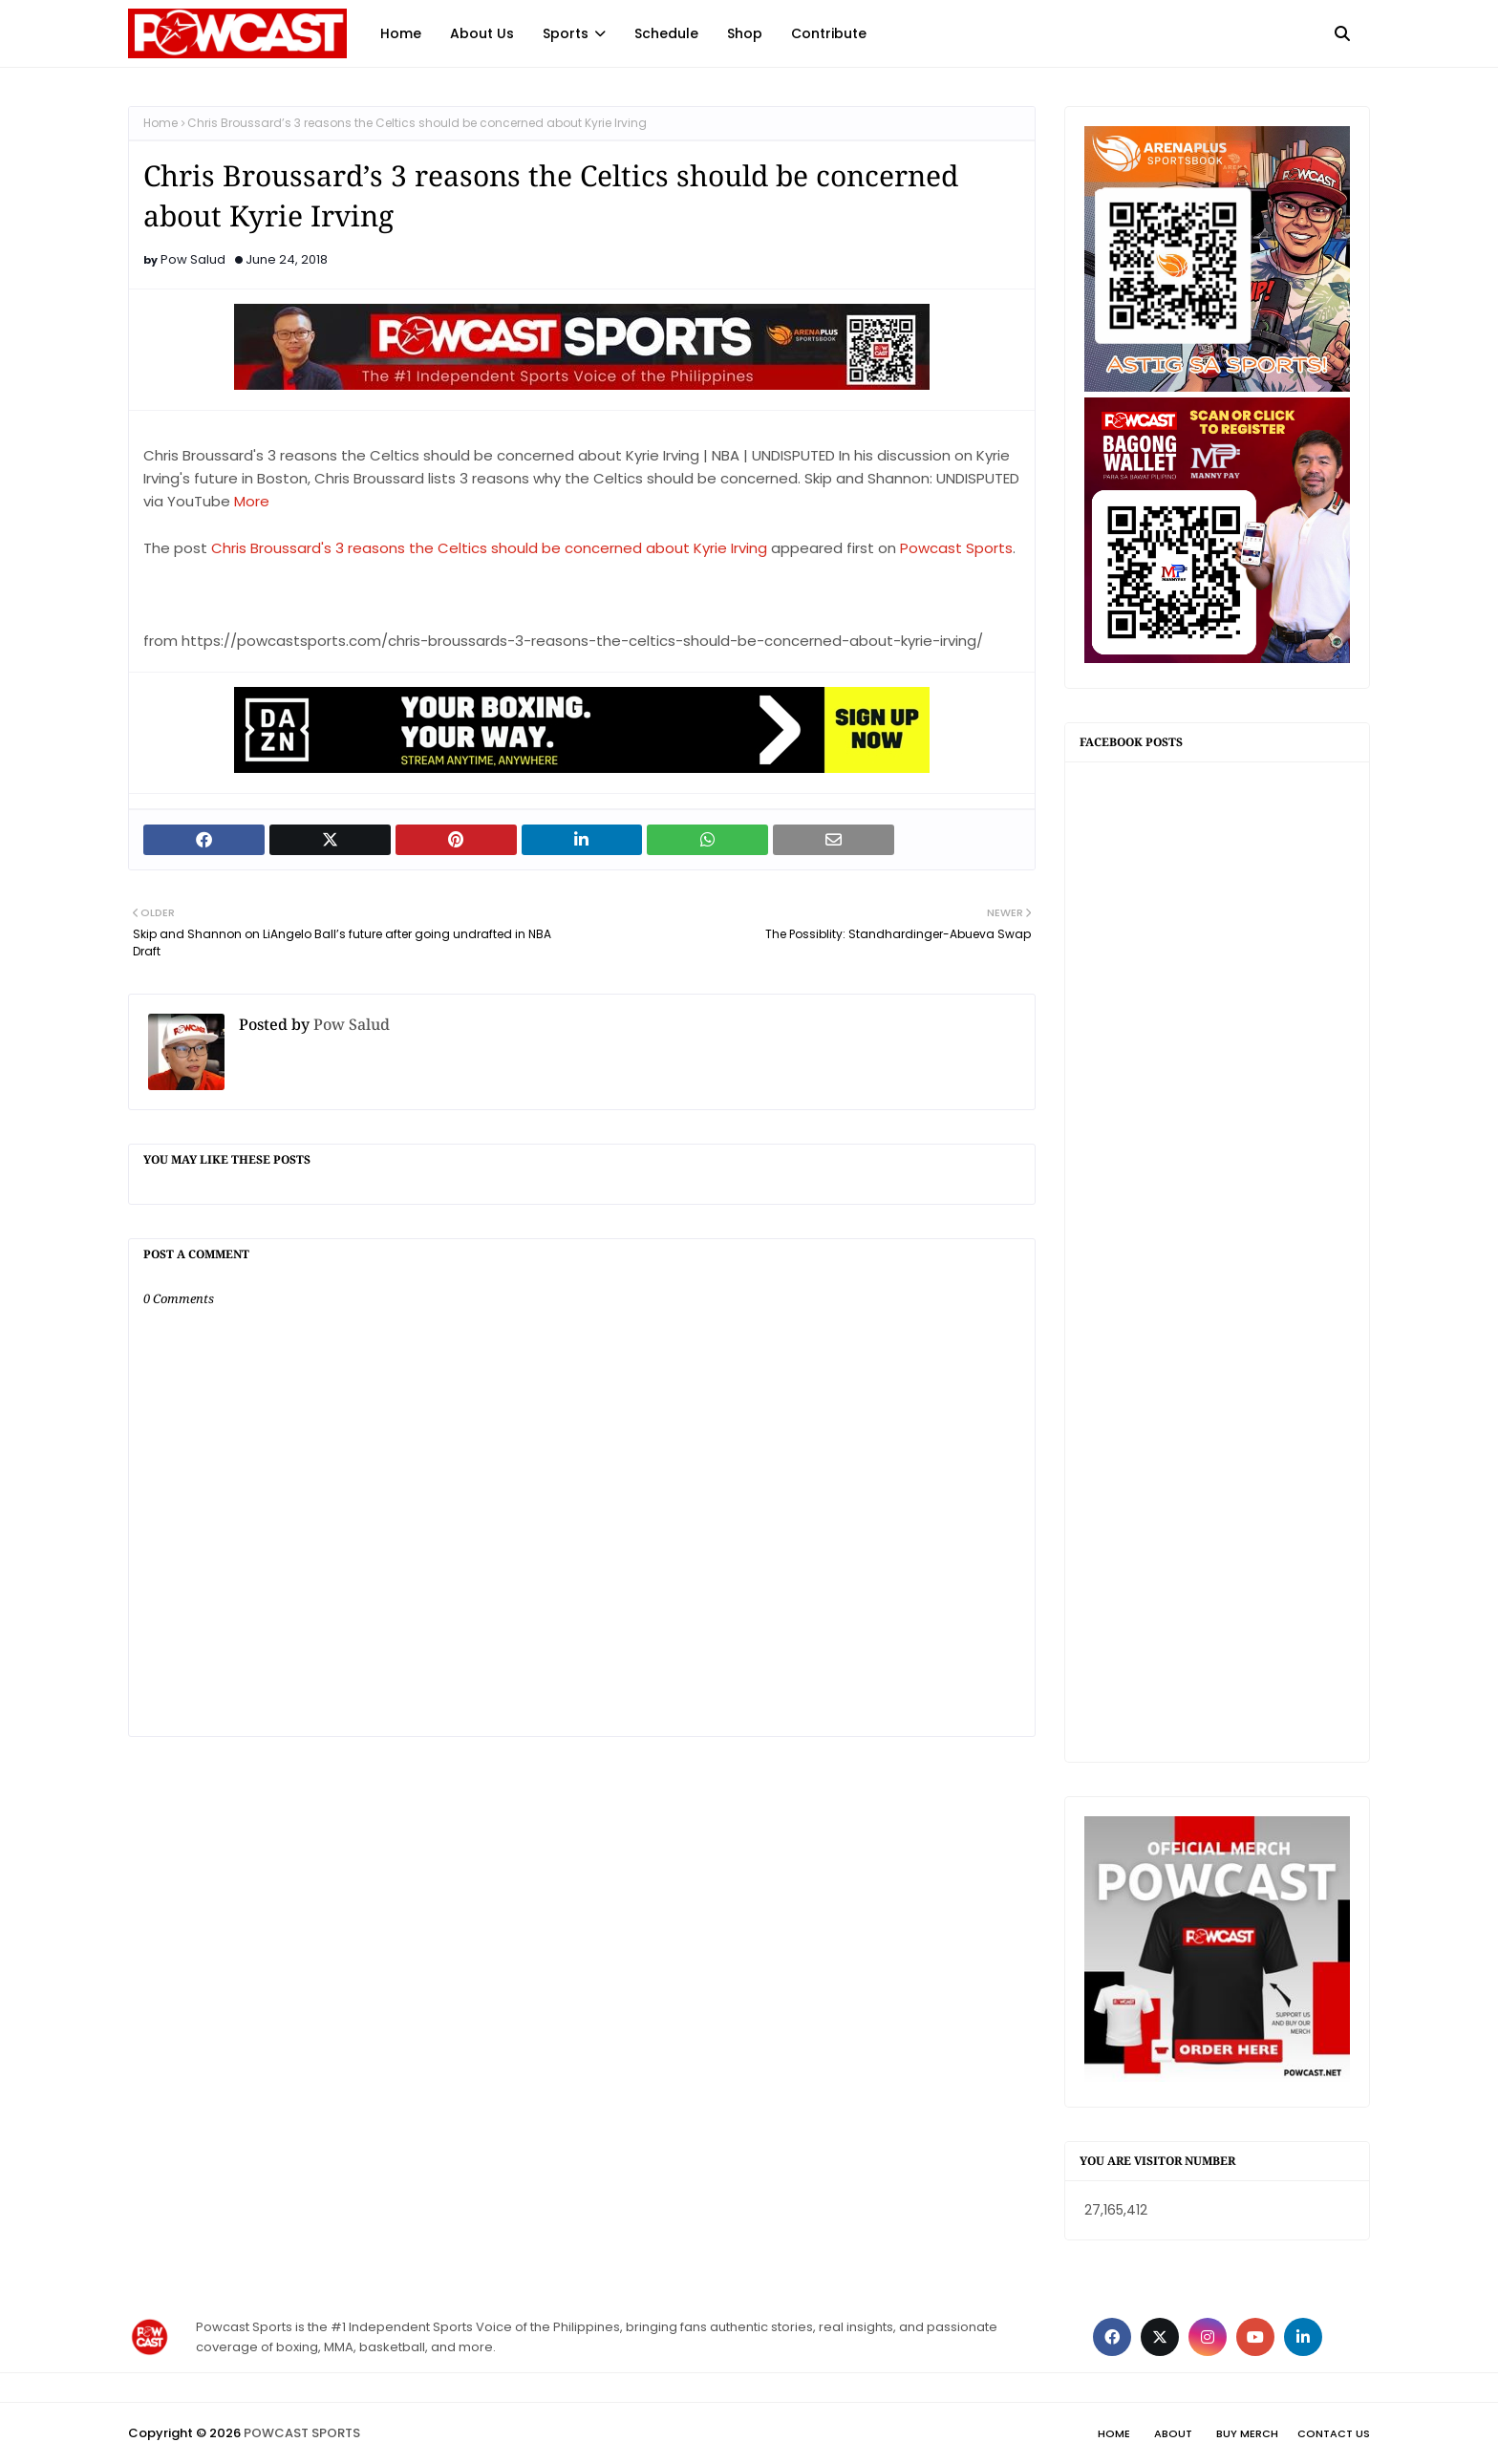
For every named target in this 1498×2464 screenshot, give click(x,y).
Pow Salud (192, 259)
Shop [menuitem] (744, 33)
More (251, 501)
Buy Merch (1247, 2433)
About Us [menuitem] (482, 33)
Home (160, 123)
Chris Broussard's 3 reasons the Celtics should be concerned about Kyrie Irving (489, 548)
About (1173, 2433)
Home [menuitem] (400, 33)
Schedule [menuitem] (666, 33)
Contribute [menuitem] (829, 33)
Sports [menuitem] (565, 33)
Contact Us (1333, 2433)
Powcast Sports (956, 548)
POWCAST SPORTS (302, 2433)
